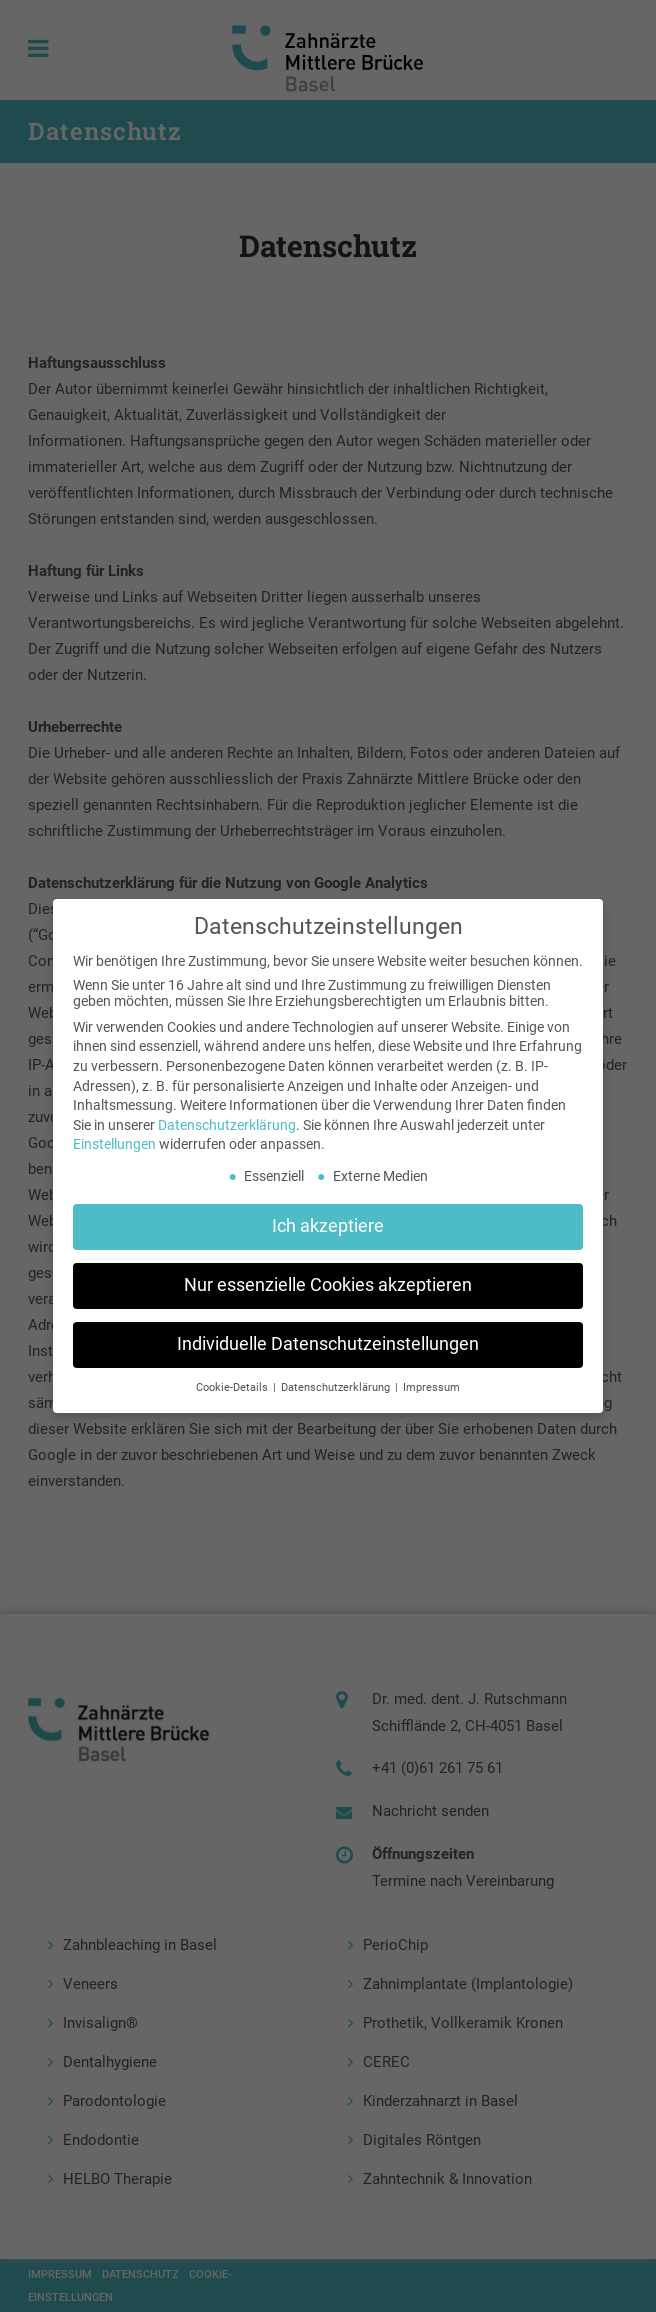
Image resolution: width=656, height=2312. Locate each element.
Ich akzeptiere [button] (328, 1226)
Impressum (431, 1387)
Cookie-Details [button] (233, 1387)
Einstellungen (114, 1144)
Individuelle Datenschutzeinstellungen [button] (328, 1344)
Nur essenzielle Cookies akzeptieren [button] (328, 1285)
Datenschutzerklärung (227, 1125)
